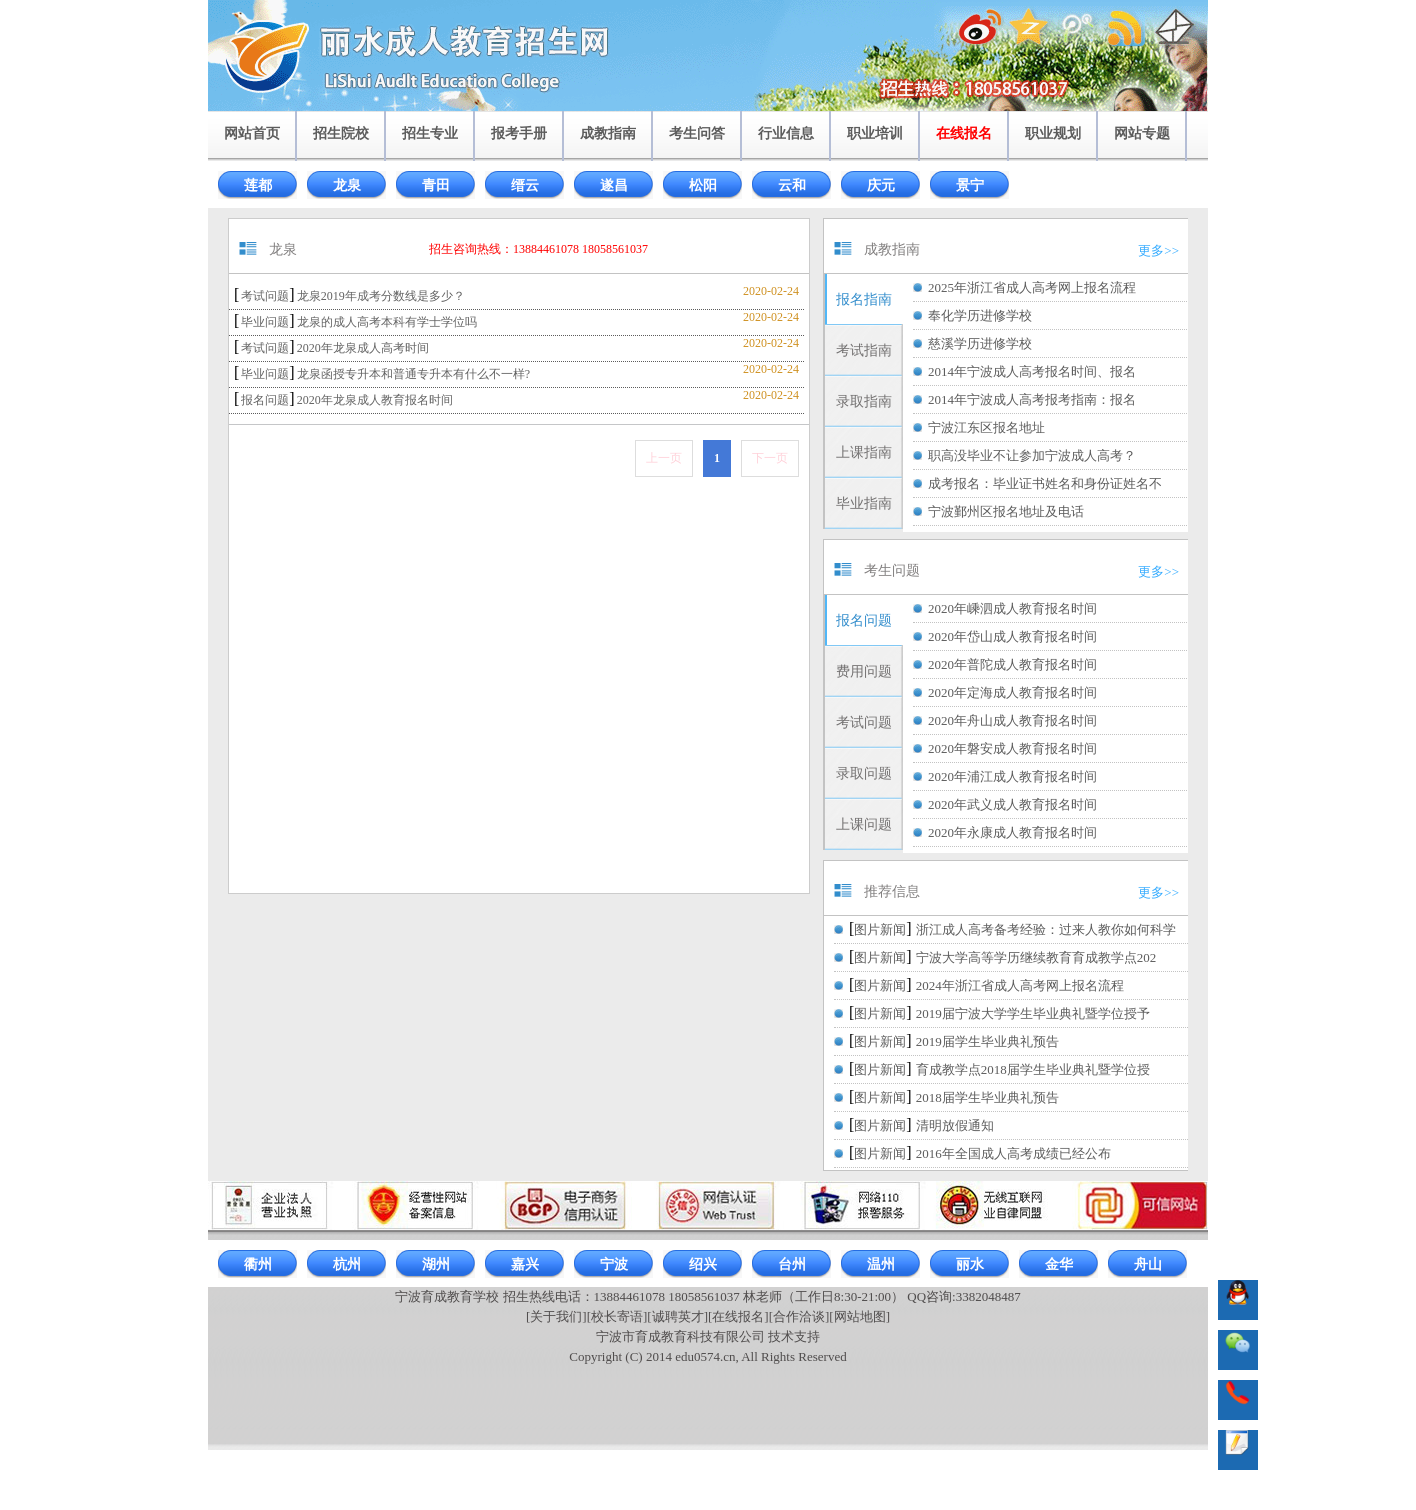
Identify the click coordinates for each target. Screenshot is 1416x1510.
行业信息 (786, 133)
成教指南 (608, 133)
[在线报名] (738, 1316)
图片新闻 (880, 929)
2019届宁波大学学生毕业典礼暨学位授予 (1033, 1013)
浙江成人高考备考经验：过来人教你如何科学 (1046, 929)
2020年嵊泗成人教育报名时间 (1012, 608)
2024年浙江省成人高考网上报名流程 (1020, 985)
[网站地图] (859, 1316)
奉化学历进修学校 (980, 315)
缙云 (525, 185)
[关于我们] (556, 1316)
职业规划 (1053, 133)
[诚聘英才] (677, 1316)
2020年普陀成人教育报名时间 (1012, 664)
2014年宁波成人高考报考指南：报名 (1032, 399)
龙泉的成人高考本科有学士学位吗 (387, 322)
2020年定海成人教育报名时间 (1012, 692)
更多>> (1158, 250)
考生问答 (697, 133)
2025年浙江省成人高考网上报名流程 (1032, 287)
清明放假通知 (955, 1125)
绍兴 (703, 1264)
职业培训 (875, 133)
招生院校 (341, 133)
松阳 (703, 185)
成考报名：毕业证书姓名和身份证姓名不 (1045, 483)
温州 (881, 1264)
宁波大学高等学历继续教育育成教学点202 (1036, 957)
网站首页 (252, 133)
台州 (792, 1264)
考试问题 (265, 296)
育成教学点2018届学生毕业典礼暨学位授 (1033, 1069)
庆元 (881, 185)
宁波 (614, 1264)
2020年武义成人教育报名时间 (1012, 804)
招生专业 (430, 133)
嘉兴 (525, 1264)
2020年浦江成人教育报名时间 (1012, 776)
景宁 (970, 185)
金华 (1059, 1264)
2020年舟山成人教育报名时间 (1012, 720)
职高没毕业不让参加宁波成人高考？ (1032, 455)
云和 (792, 185)
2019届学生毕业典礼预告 (987, 1041)
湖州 (436, 1264)
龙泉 (347, 185)
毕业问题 (265, 322)
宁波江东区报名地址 (986, 427)
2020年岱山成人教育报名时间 (1012, 636)
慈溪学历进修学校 (980, 343)
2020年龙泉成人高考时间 (363, 348)
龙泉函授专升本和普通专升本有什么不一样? (413, 374)
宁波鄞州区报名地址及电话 (1006, 511)
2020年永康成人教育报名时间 (1012, 832)
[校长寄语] (617, 1316)
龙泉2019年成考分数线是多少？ (381, 296)
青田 (436, 185)
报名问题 (265, 400)
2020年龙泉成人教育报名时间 (375, 400)
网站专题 (1142, 133)
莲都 (258, 185)
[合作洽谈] (799, 1316)
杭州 (347, 1264)
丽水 (970, 1264)
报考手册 (519, 133)
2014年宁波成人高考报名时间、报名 (1032, 371)
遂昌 (614, 185)
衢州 (258, 1264)
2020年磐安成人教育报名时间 (1012, 748)
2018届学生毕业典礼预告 (987, 1097)
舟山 (1148, 1264)
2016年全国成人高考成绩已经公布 (1013, 1153)
